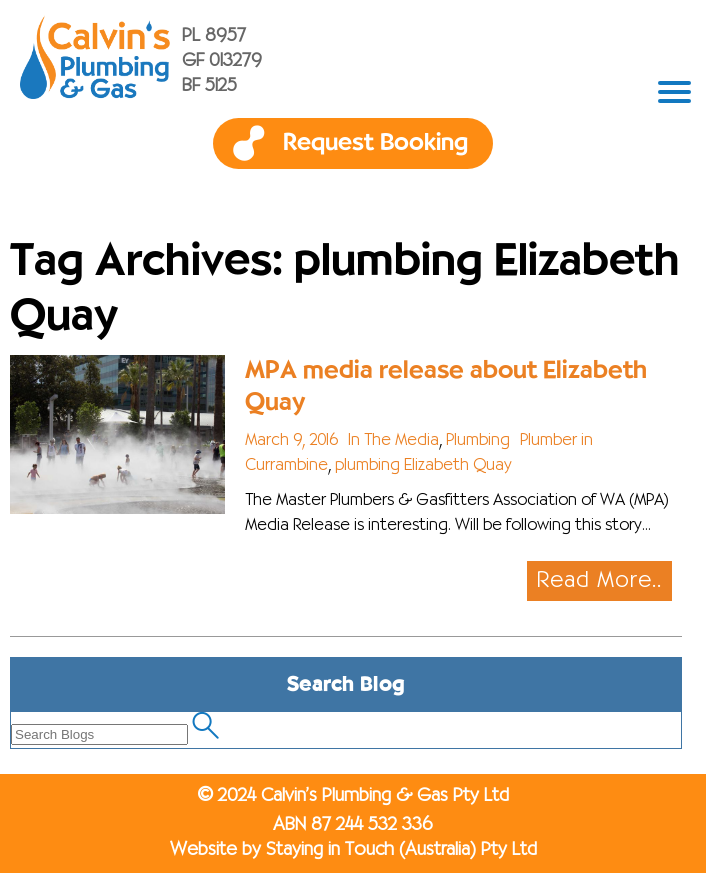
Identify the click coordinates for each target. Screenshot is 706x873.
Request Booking (375, 143)
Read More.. (599, 581)
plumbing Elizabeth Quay (423, 466)
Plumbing (478, 441)
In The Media (393, 441)
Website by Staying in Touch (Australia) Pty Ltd (353, 850)
